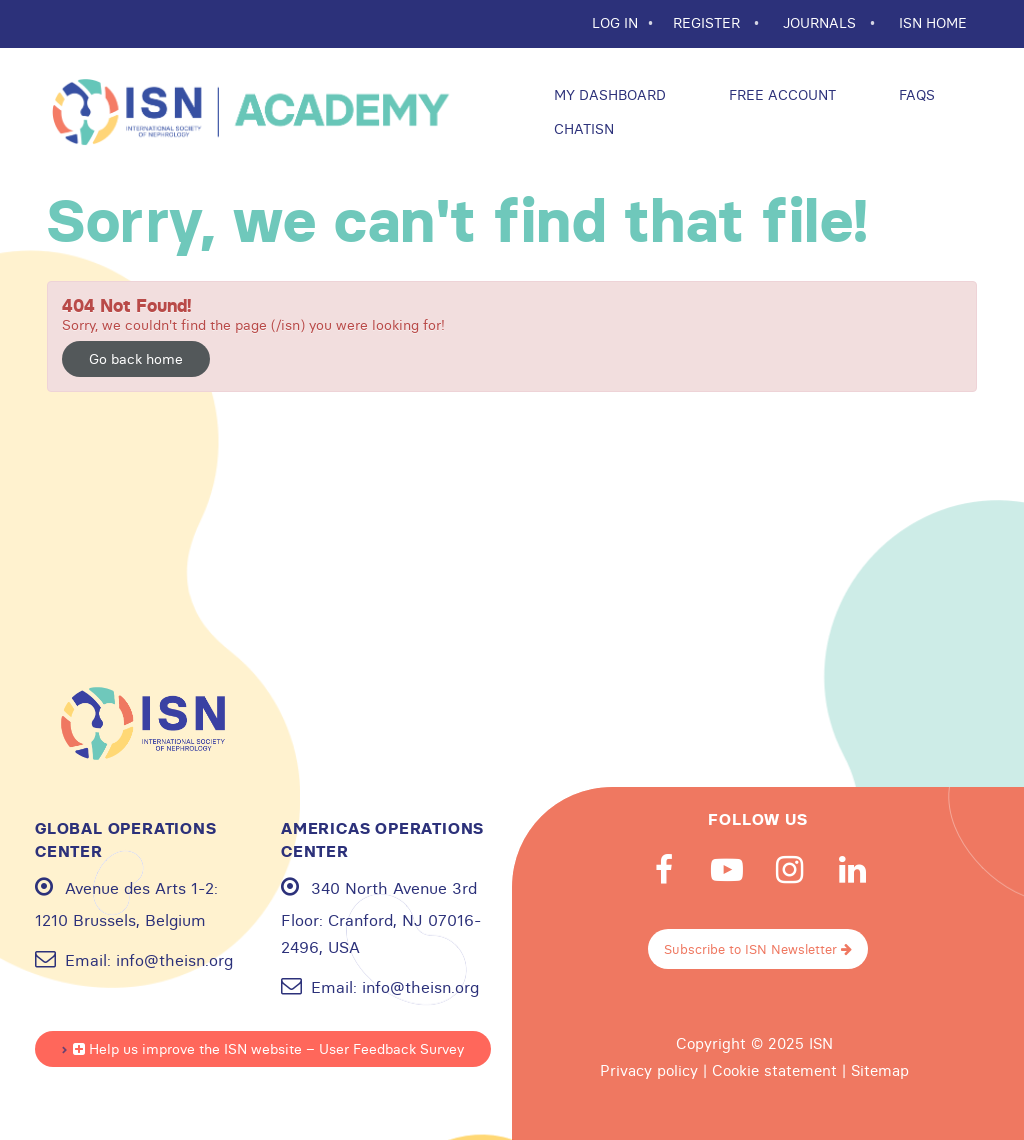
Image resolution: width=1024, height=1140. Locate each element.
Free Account (780, 95)
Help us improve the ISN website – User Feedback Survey (268, 1049)
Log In (615, 23)
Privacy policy (649, 1071)
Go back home (136, 359)
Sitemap (880, 1071)
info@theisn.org (174, 960)
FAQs (915, 95)
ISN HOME (933, 23)
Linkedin (853, 870)
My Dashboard (608, 95)
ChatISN (582, 129)
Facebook (664, 870)
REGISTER (708, 23)
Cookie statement (774, 1071)
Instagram (790, 870)
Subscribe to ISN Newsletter (758, 949)
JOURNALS (821, 23)
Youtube (727, 870)
